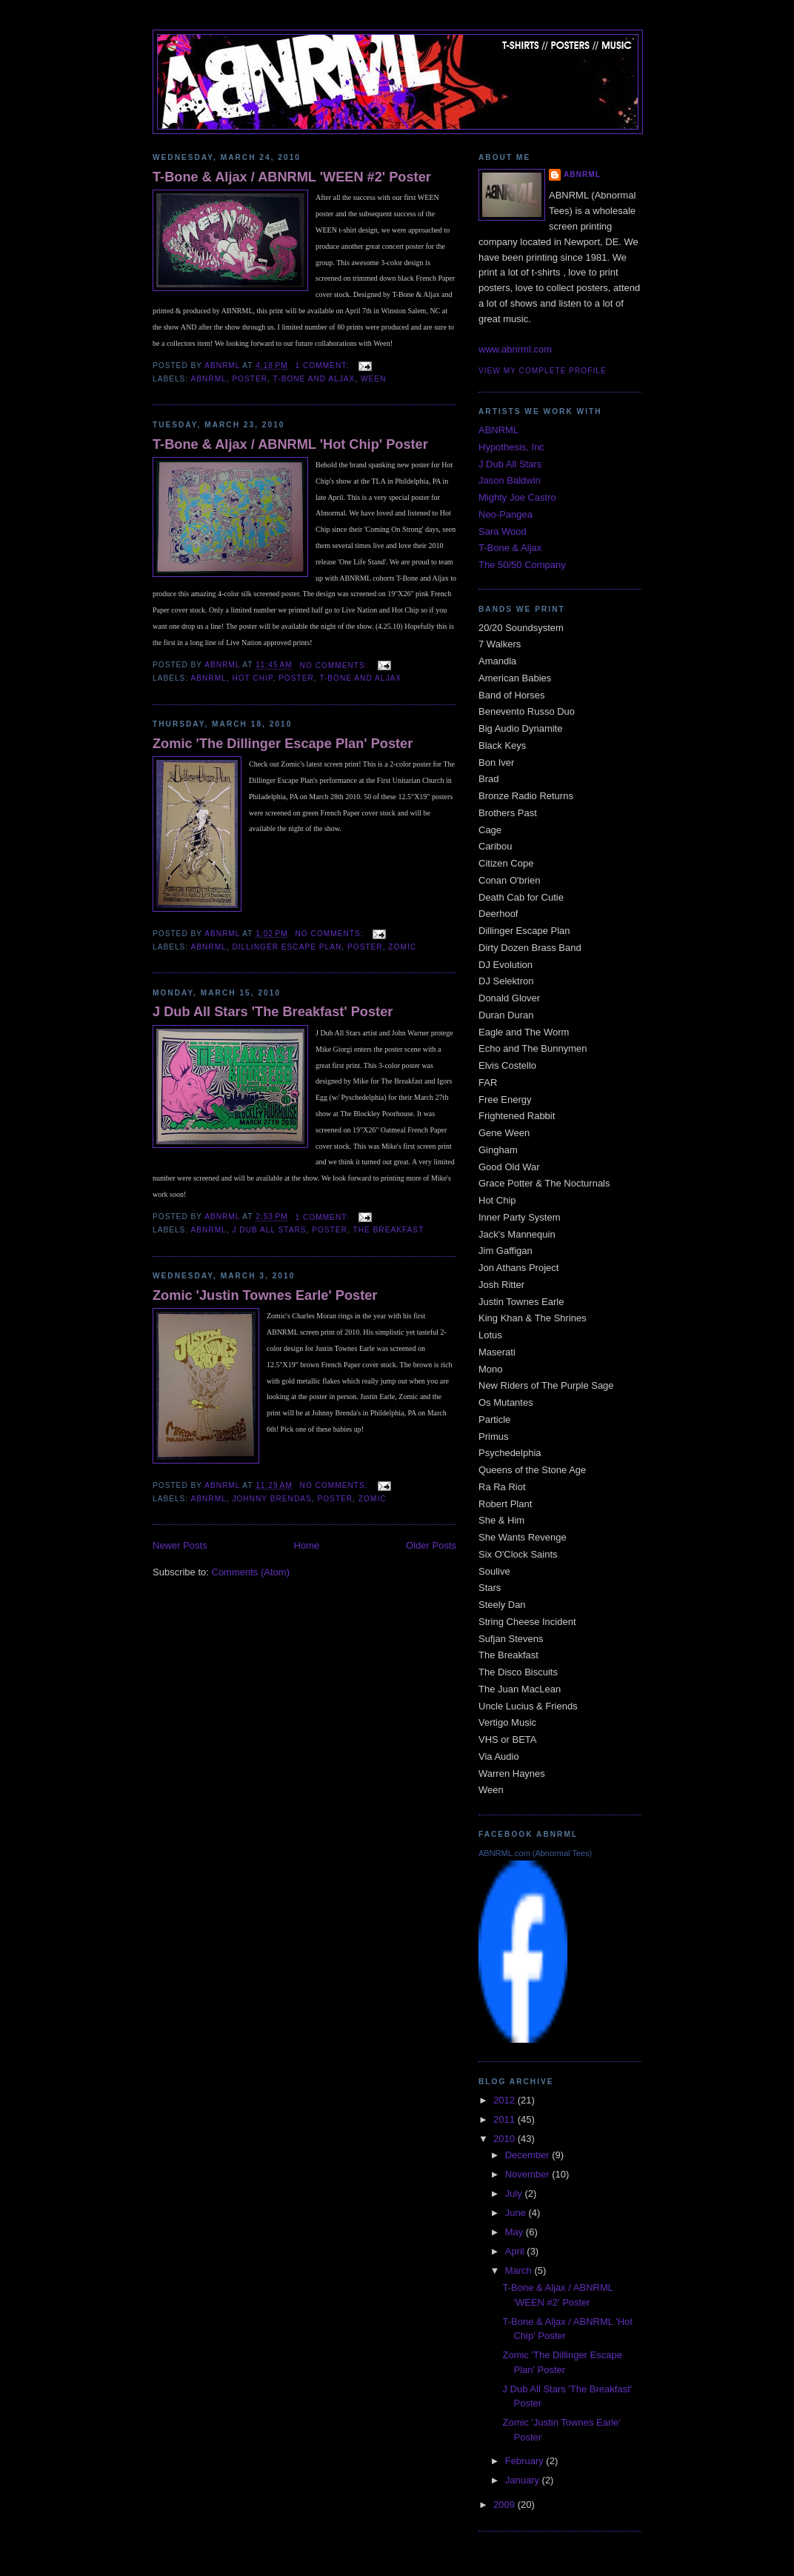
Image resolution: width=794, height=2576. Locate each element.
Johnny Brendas (271, 1499)
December (529, 2154)
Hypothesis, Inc (511, 447)
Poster (249, 379)
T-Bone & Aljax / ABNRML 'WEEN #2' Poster (292, 177)
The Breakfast (388, 1230)
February (526, 2460)
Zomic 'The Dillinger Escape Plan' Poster (283, 743)
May (515, 2232)
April (516, 2251)
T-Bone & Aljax (509, 547)
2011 (505, 2119)
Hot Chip (252, 678)
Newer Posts (180, 1545)
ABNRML (208, 379)
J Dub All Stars (269, 1230)
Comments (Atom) (251, 1572)
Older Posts (431, 1545)
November (529, 2174)
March (520, 2270)
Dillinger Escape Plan (286, 947)
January (523, 2480)
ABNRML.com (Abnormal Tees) (535, 1853)
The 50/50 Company (522, 564)
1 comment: (324, 365)
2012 (505, 2100)
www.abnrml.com (515, 349)
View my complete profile (542, 371)
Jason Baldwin (509, 480)
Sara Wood (502, 531)
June (517, 2212)
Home (307, 1545)
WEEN (373, 379)
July (515, 2193)
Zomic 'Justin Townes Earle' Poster (265, 1295)
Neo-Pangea (505, 514)
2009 (505, 2504)
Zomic (402, 947)
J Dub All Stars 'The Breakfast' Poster (273, 1011)
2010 (505, 2138)
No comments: (335, 665)
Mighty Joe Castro (517, 497)
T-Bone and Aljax (314, 379)
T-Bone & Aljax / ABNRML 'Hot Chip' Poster (290, 444)
